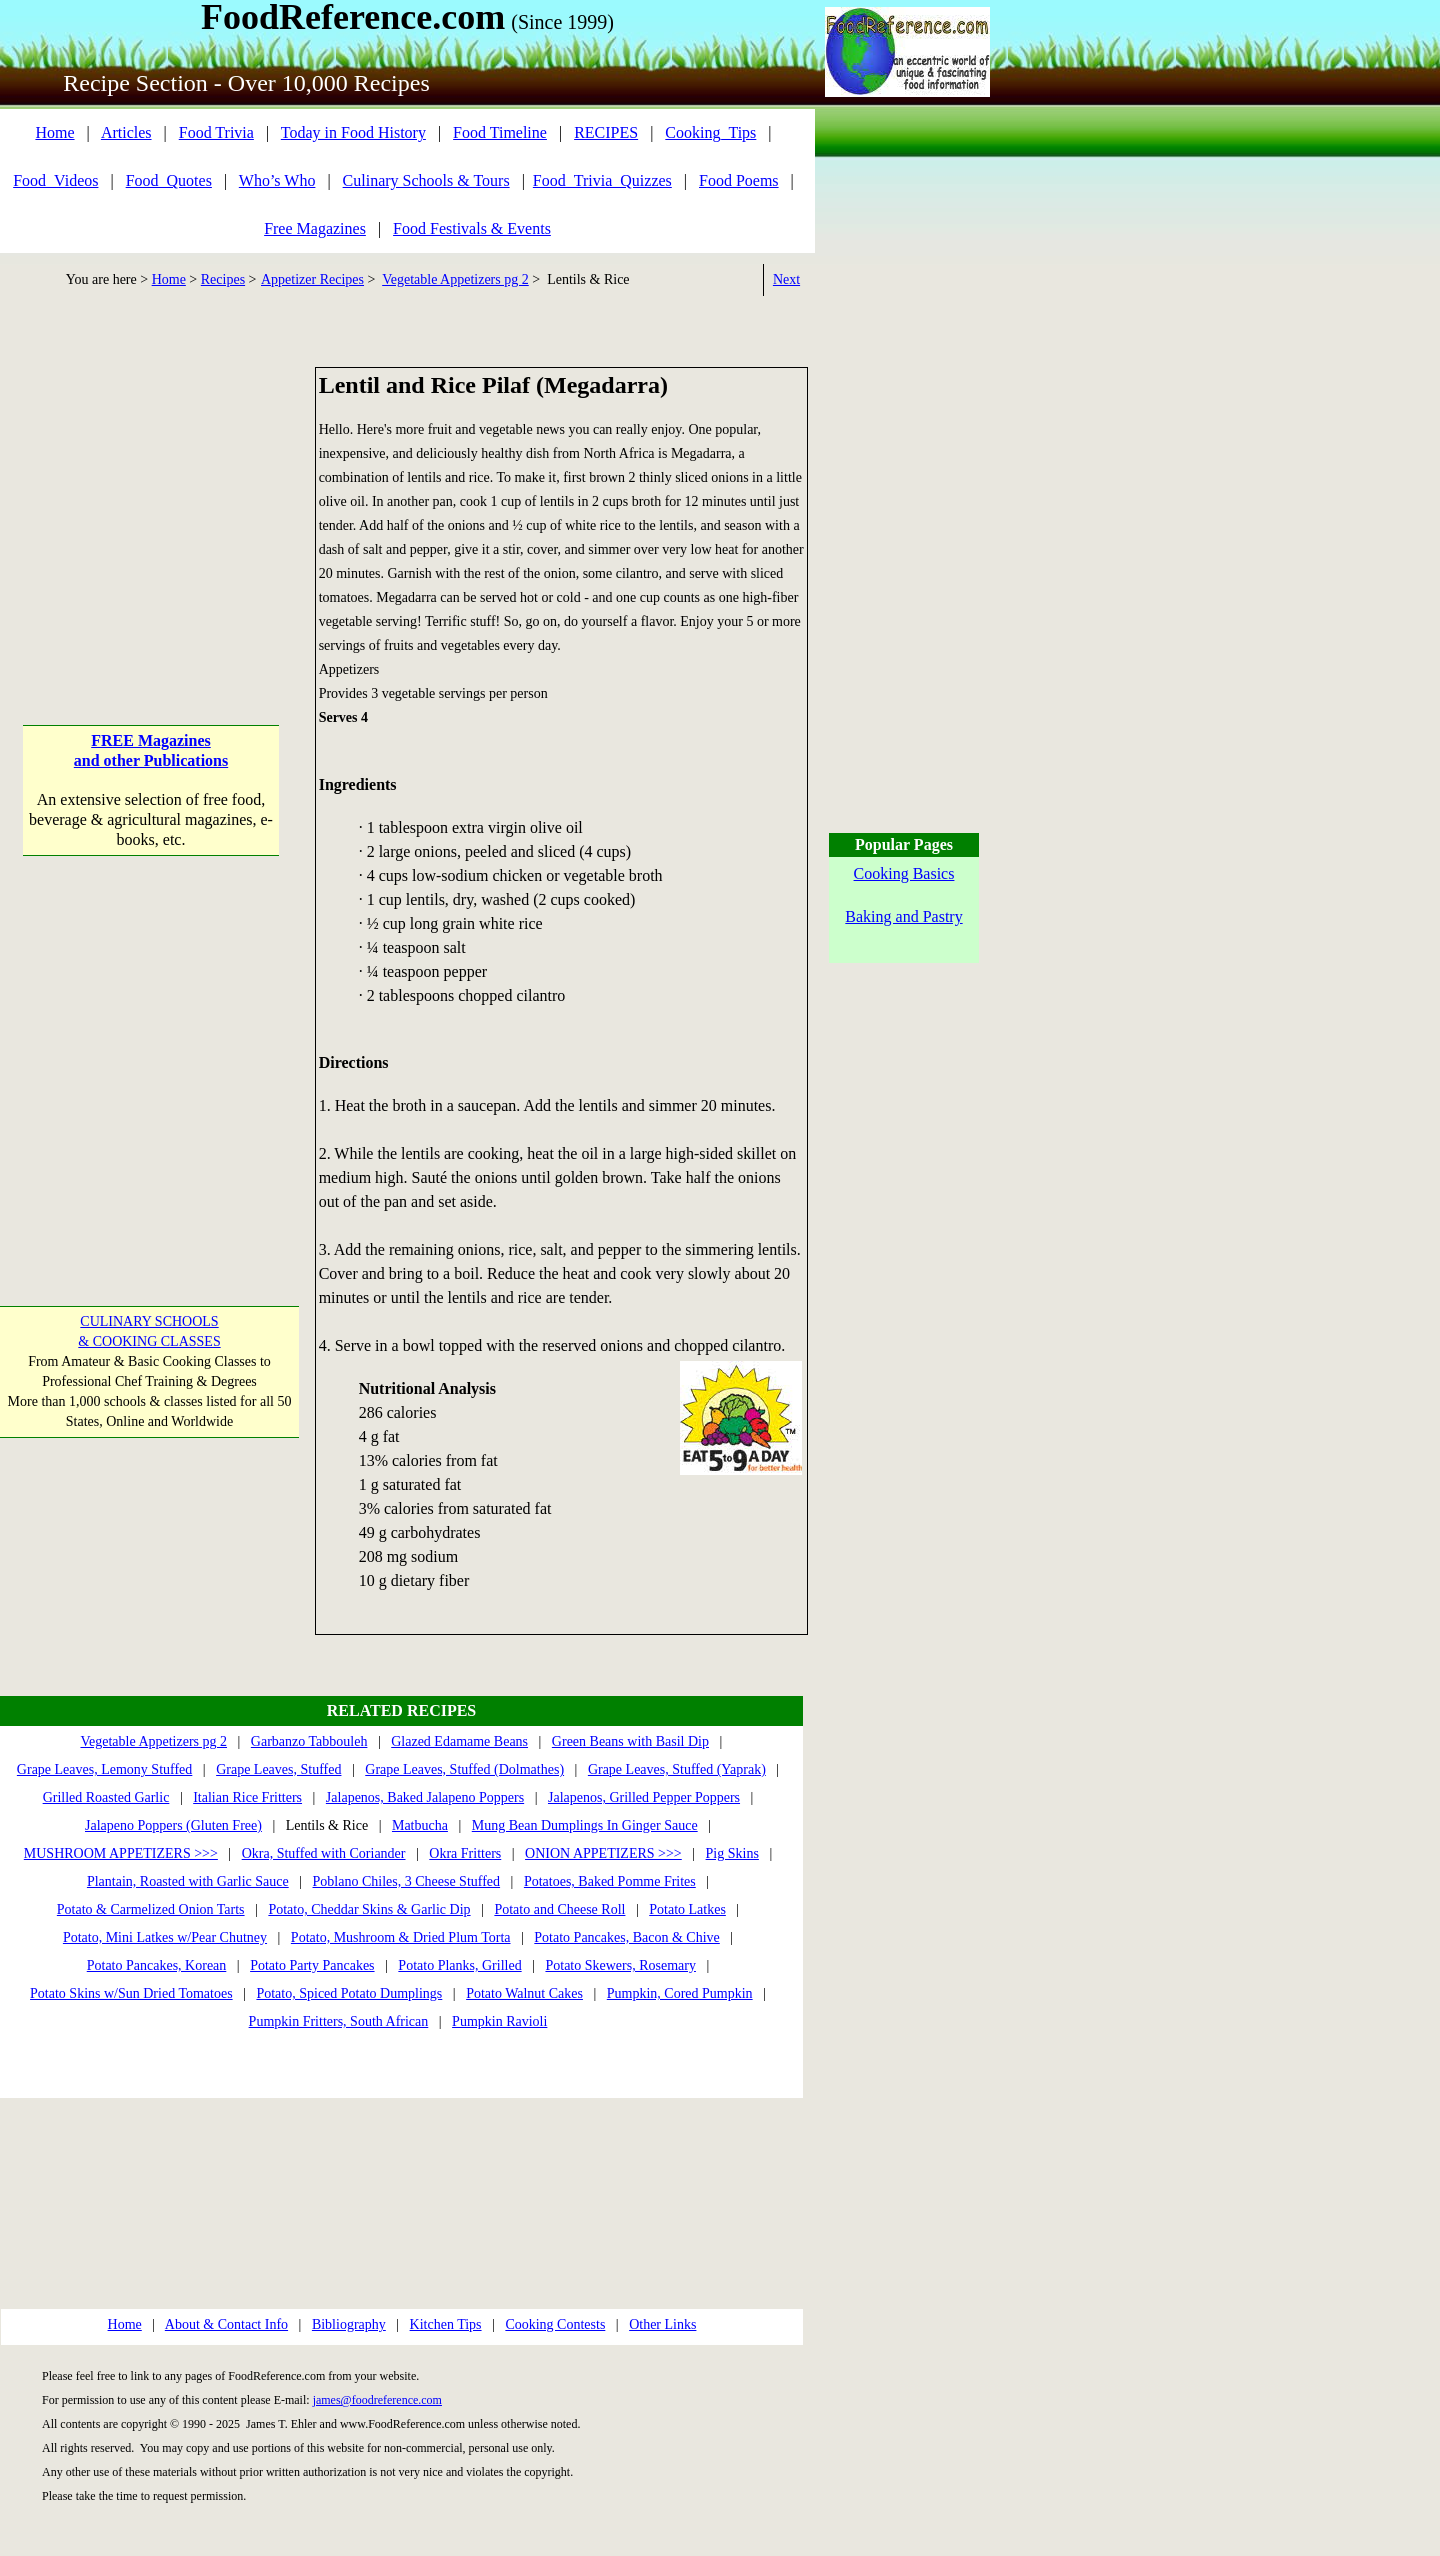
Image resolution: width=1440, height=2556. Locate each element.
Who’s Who (277, 180)
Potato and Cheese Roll (559, 1909)
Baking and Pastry (903, 916)
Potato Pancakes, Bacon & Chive (626, 1937)
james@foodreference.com (377, 2400)
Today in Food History (353, 132)
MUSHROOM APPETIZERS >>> (121, 1853)
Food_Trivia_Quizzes (602, 180)
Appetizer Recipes (312, 279)
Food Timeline (500, 132)
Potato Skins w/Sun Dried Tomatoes (131, 1993)
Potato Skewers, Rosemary (620, 1965)
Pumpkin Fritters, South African (339, 2021)
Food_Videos (55, 180)
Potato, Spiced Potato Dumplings (349, 1993)
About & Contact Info (226, 2324)
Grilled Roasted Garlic (106, 1797)
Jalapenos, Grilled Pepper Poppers (644, 1797)
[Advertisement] (151, 492)
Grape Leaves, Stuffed (278, 1769)
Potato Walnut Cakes (524, 1993)
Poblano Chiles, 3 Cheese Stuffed (407, 1881)
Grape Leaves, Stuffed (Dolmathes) (464, 1769)
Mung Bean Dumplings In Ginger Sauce (585, 1825)
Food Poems (739, 180)
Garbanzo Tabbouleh (309, 1741)
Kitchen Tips (446, 2324)
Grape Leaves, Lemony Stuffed (104, 1769)
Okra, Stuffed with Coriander (324, 1853)
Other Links (662, 2324)
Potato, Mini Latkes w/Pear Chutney (165, 1937)
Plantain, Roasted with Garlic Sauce (188, 1881)
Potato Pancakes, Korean (157, 1965)
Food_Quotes (169, 180)
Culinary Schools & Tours (426, 180)
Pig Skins (732, 1853)
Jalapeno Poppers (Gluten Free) (173, 1825)
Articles (126, 132)
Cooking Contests (555, 2324)
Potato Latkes (687, 1909)
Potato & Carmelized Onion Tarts (151, 1909)
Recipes (223, 279)
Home (54, 132)
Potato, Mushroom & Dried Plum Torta (401, 1937)
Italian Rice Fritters (247, 1797)
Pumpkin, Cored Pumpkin (680, 1993)
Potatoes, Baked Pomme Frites (610, 1881)
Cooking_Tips (710, 132)
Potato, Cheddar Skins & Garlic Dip (369, 1909)
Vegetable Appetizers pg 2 (455, 279)
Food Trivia (216, 132)
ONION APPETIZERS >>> (603, 1853)
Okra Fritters (465, 1853)
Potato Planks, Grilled (459, 1965)
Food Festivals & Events (472, 228)
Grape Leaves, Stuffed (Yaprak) (677, 1769)
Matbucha (420, 1825)
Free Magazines (315, 228)
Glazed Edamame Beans (459, 1741)
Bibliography (349, 2324)
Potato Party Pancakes (312, 1965)
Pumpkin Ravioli (499, 2021)
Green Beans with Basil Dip (630, 1741)
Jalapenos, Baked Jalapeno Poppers (425, 1797)
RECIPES (606, 132)
